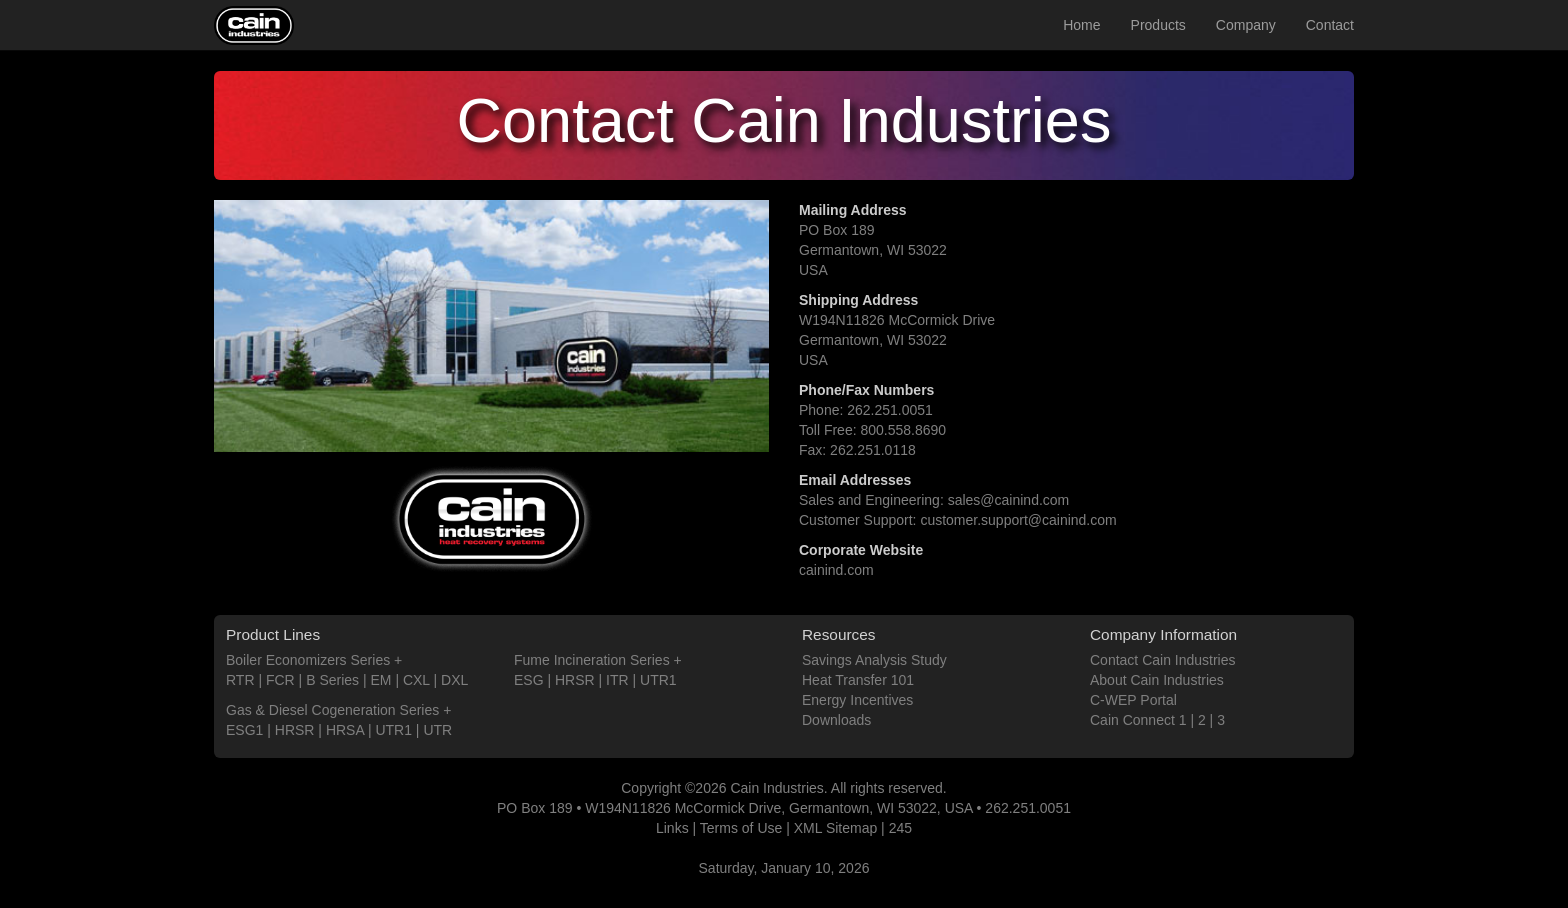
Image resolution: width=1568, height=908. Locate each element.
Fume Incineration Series (592, 660)
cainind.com (836, 570)
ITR (617, 680)
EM (381, 680)
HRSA (345, 730)
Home (1081, 25)
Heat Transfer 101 (858, 680)
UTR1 (393, 730)
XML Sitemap (836, 828)
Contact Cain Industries (1163, 660)
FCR (280, 680)
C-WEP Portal (1133, 700)
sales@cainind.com (1009, 500)
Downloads (836, 720)
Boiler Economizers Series (308, 660)
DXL (454, 680)
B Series (332, 680)
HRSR (295, 730)
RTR (240, 680)
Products (1158, 25)
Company (1246, 25)
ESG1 (244, 730)
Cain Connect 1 (1138, 720)
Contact (1330, 25)
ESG (529, 680)
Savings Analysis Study (874, 660)
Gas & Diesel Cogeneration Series (332, 710)
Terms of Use (741, 828)
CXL (416, 680)
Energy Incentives (857, 700)
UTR (437, 730)
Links (672, 828)
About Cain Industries (1157, 680)
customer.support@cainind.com (1018, 520)
